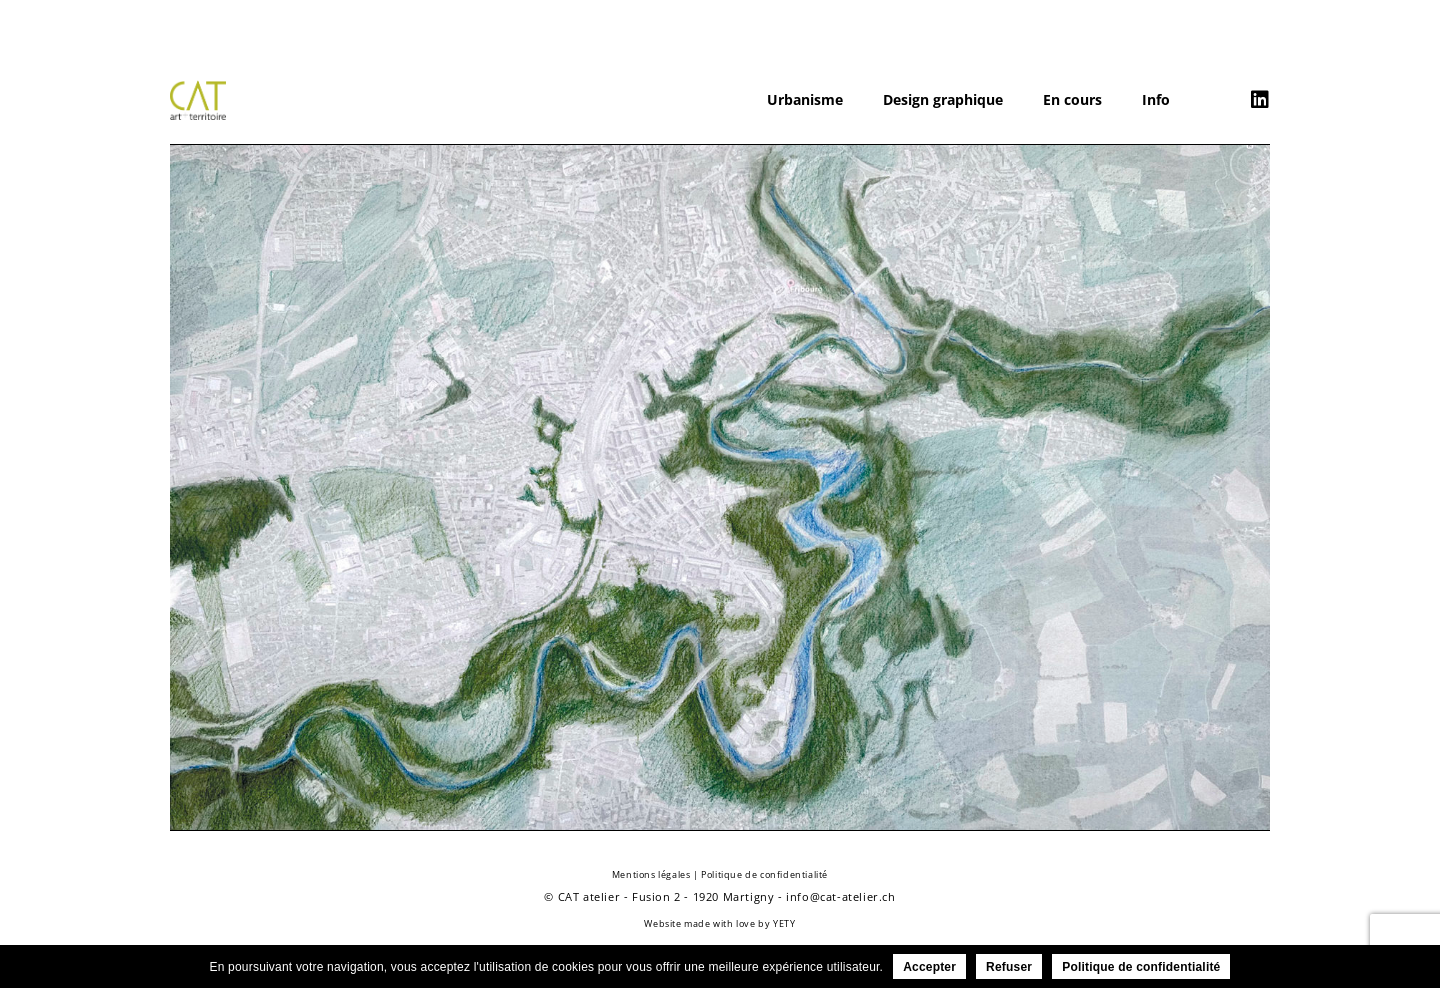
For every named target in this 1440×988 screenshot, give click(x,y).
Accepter (929, 967)
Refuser (1009, 967)
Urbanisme (805, 99)
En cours (1072, 99)
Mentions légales (651, 874)
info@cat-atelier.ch (840, 896)
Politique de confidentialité (764, 874)
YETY (784, 923)
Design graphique (943, 99)
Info (1156, 99)
